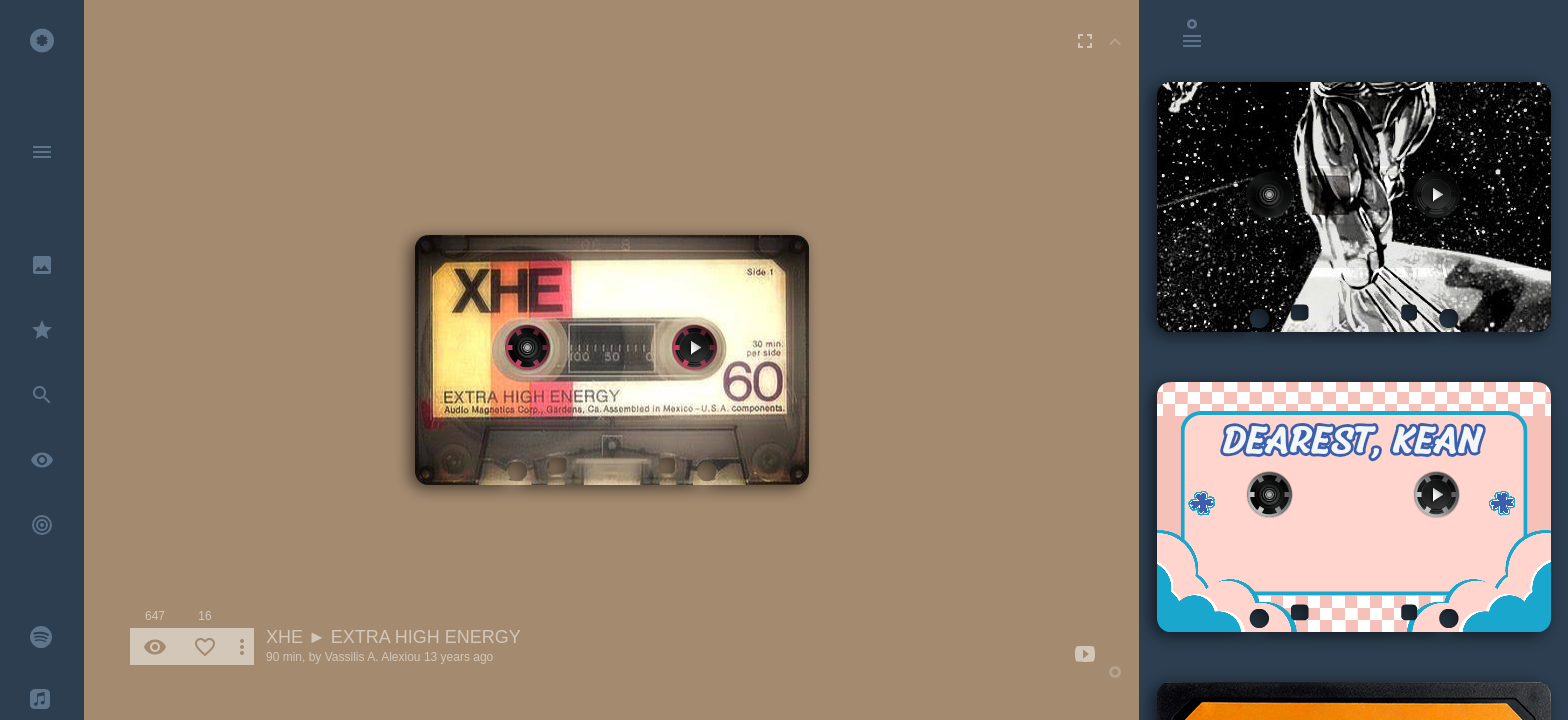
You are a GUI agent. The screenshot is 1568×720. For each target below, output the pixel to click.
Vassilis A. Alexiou (373, 657)
